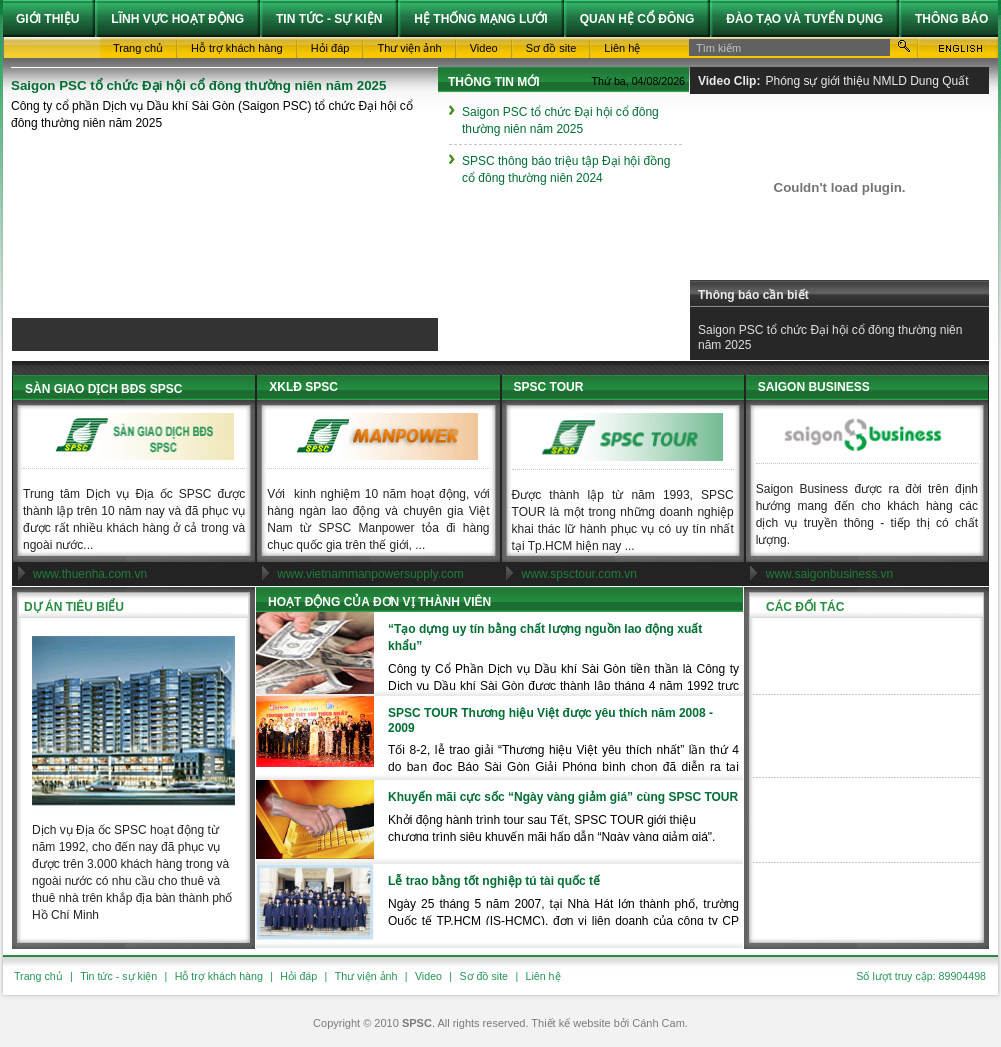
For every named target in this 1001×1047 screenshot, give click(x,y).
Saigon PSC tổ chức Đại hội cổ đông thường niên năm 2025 (198, 85)
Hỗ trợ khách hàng (219, 976)
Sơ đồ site (483, 976)
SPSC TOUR (549, 387)
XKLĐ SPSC (303, 387)
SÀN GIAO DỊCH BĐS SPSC (103, 389)
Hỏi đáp (298, 976)
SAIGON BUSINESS (814, 387)
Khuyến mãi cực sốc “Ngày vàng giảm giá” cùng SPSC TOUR (563, 797)
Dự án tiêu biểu (74, 607)
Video (428, 976)
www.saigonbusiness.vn (829, 574)
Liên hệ (543, 976)
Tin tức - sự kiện (118, 976)
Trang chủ (38, 976)
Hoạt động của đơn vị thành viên (379, 602)
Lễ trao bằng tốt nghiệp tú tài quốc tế (494, 881)
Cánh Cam (658, 1023)
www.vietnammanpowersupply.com (370, 574)
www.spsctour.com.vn (579, 574)
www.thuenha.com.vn (90, 574)
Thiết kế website (570, 1023)
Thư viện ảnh (366, 976)
